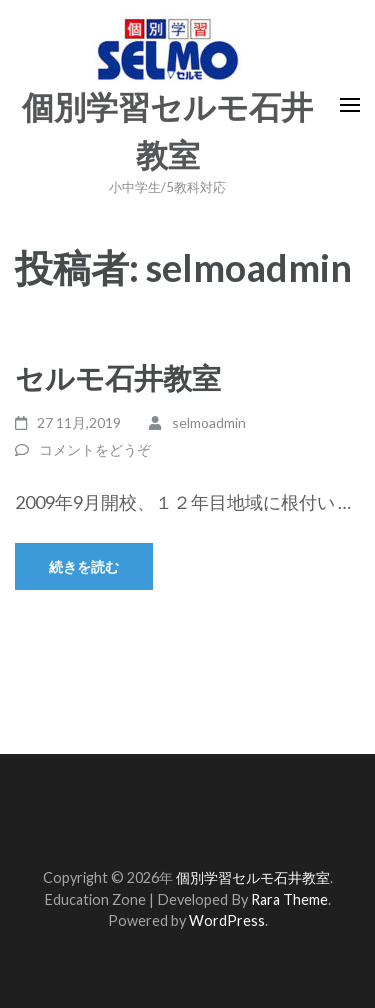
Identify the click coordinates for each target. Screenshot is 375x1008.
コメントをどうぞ (95, 449)
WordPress (227, 920)
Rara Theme (289, 899)
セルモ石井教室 (118, 377)
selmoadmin (209, 422)
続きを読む (84, 566)
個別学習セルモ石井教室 (253, 877)
